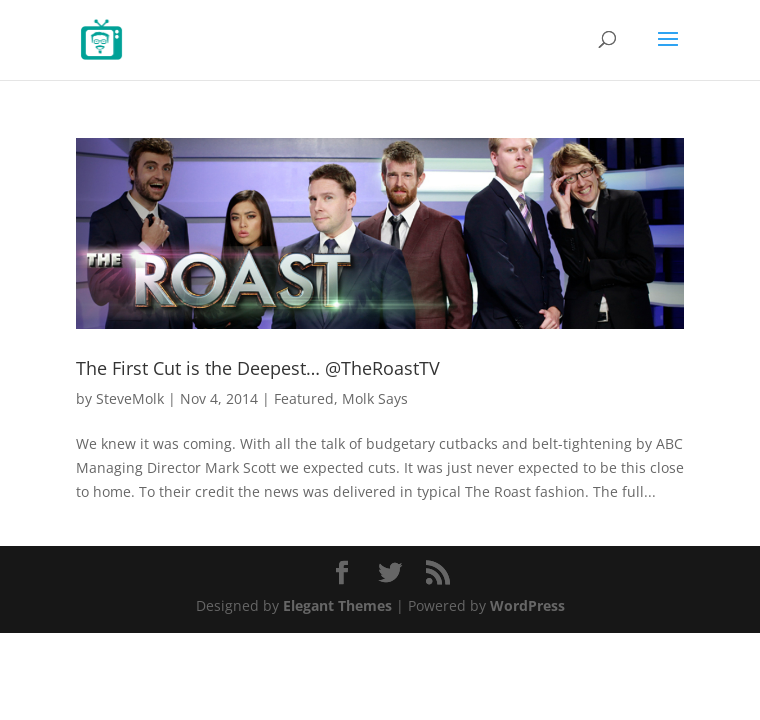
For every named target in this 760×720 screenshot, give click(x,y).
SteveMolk (130, 398)
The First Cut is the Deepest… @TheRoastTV (258, 368)
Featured (304, 398)
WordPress (527, 605)
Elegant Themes (337, 605)
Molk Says (375, 398)
